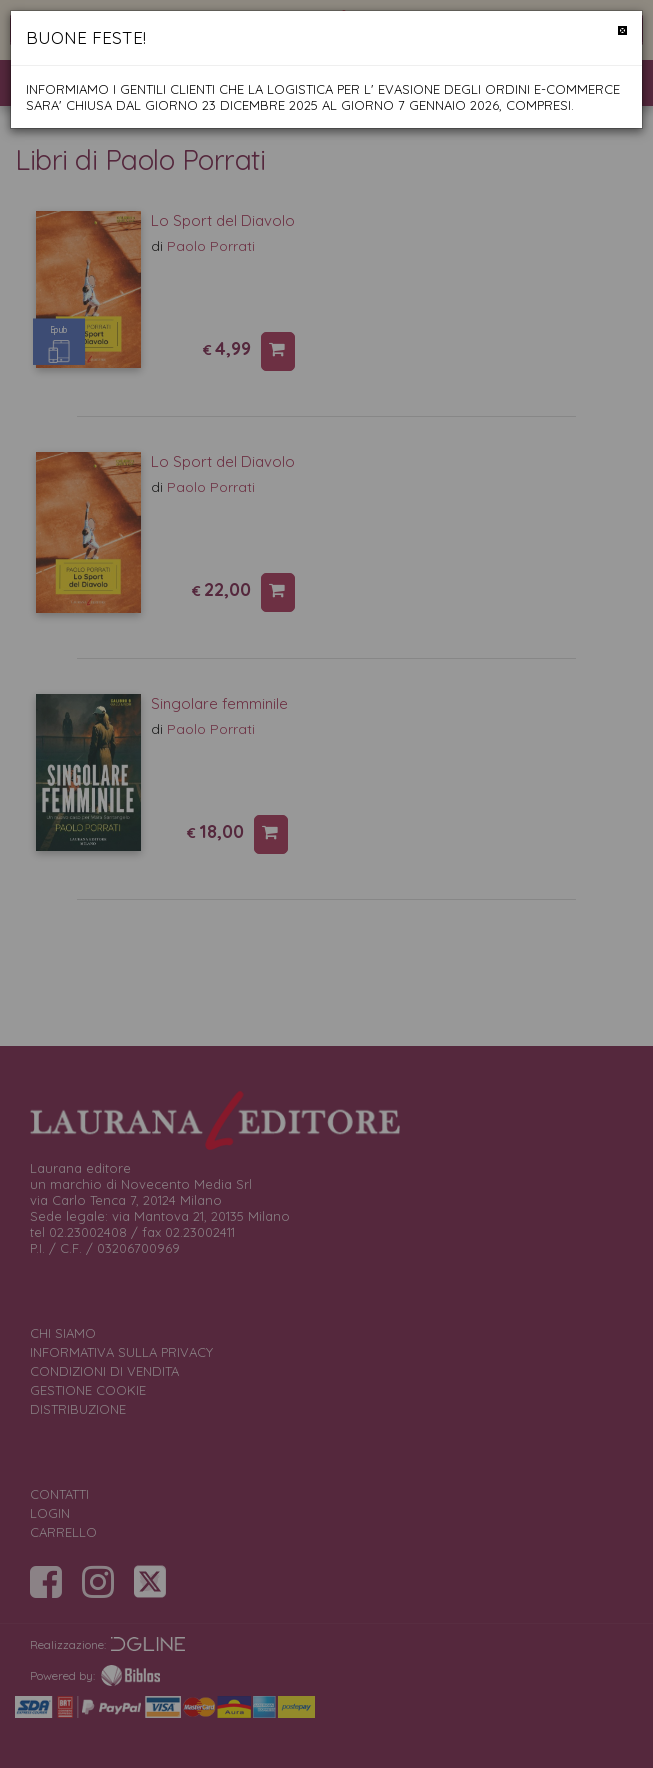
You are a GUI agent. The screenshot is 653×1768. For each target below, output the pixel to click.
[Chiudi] (622, 30)
